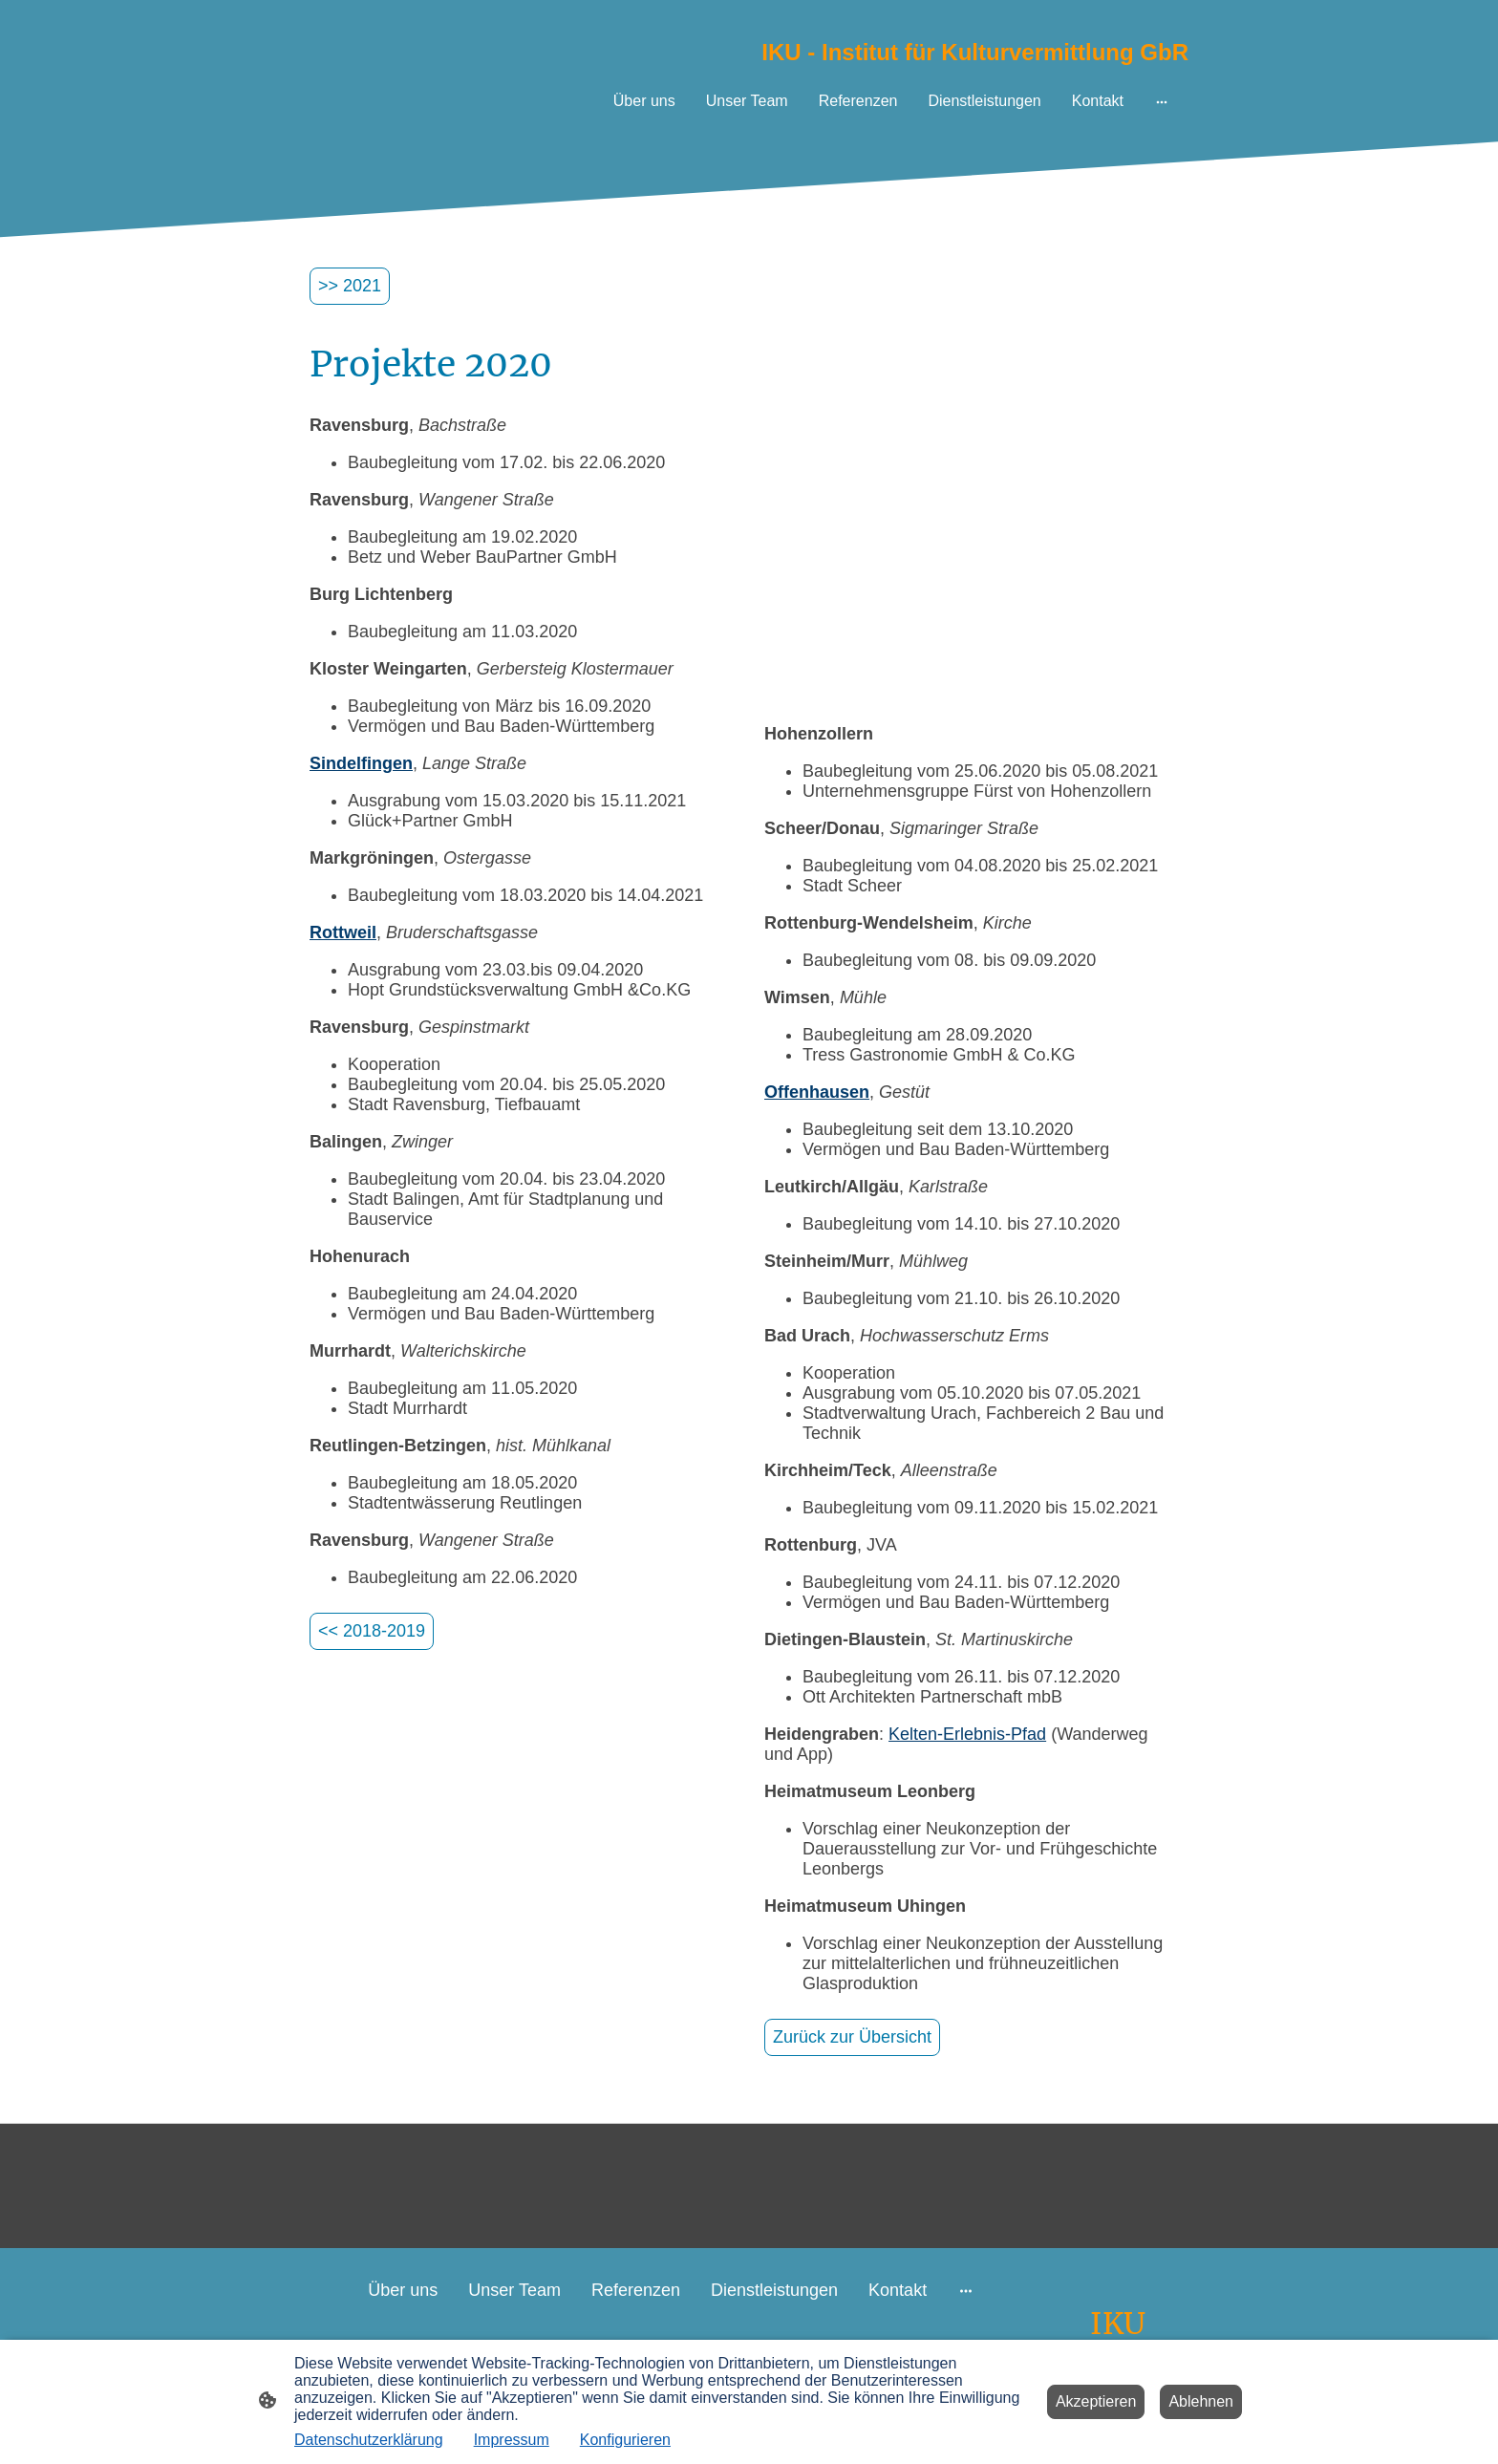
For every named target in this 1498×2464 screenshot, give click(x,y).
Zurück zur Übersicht (852, 2036)
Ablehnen (1200, 2401)
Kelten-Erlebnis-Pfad (967, 1734)
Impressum (511, 2440)
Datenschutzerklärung (368, 2440)
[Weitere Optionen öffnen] (1162, 101)
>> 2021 (349, 285)
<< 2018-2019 (371, 1630)
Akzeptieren (1096, 2401)
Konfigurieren (625, 2440)
